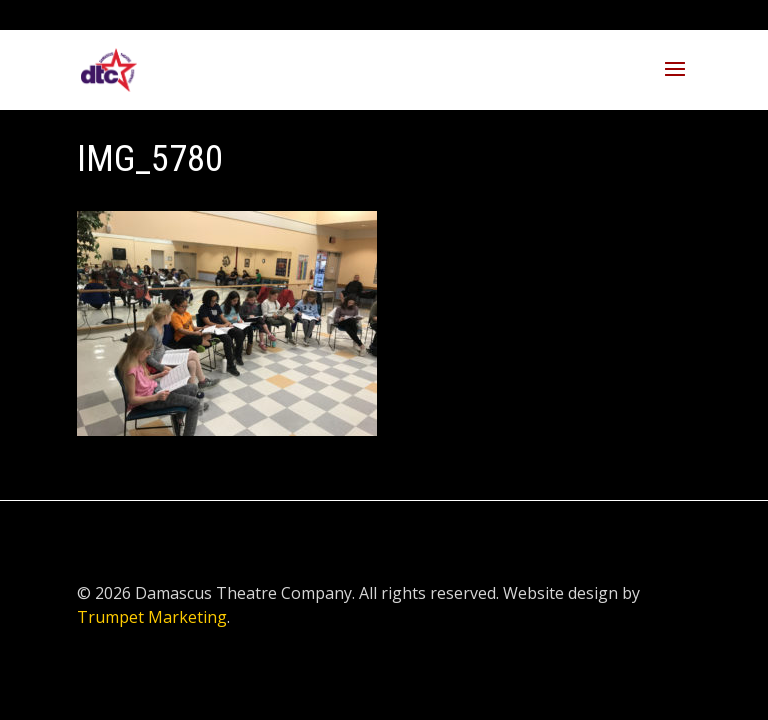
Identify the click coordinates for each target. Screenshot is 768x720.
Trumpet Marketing (152, 617)
